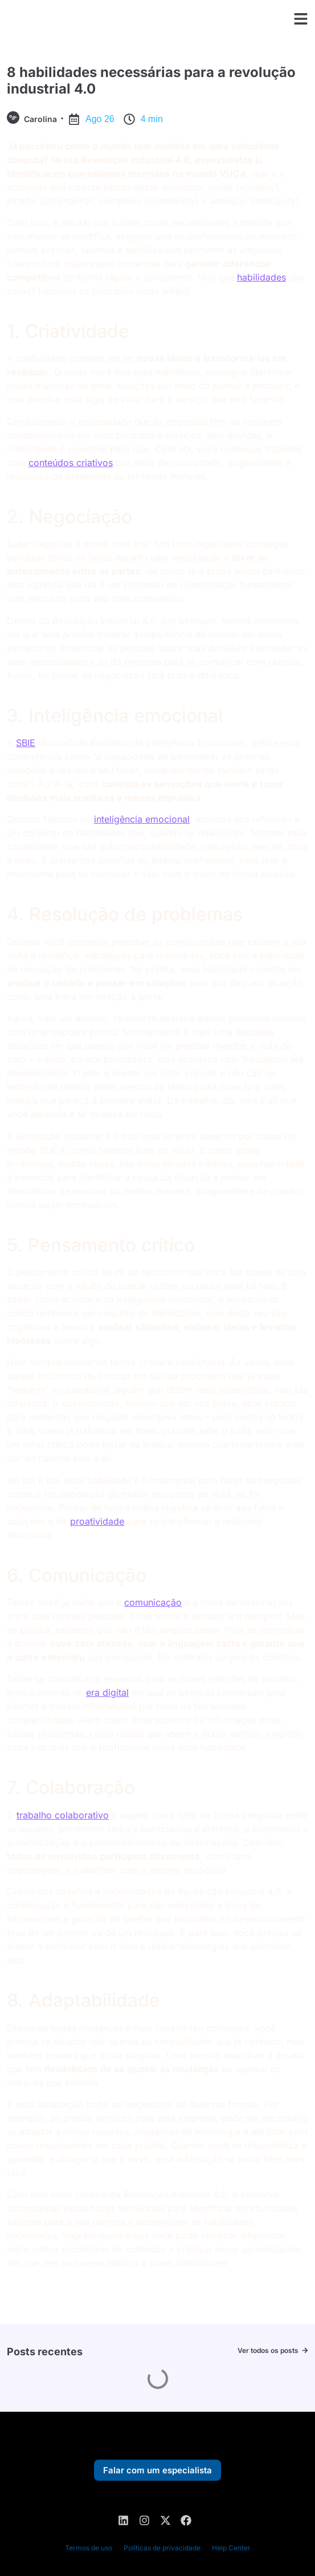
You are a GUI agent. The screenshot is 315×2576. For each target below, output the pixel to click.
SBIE (25, 742)
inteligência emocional (142, 819)
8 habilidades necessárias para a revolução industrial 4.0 (151, 80)
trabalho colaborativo (63, 1815)
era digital (107, 1692)
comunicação (153, 1602)
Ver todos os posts (268, 2350)
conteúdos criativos (70, 462)
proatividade (97, 1521)
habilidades (261, 277)
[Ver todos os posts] (305, 2350)
